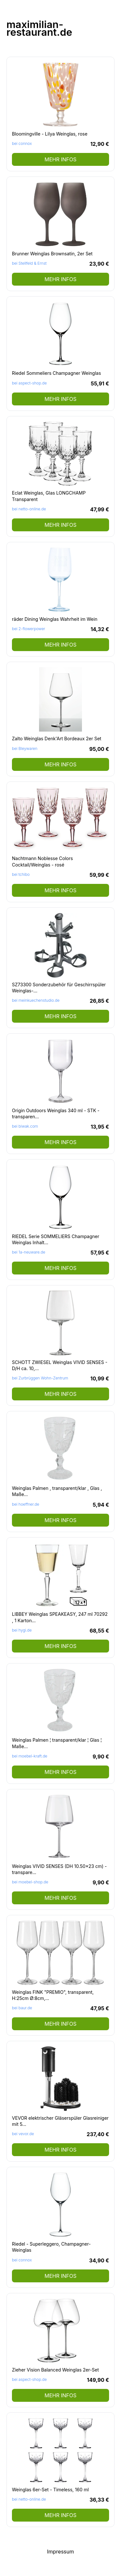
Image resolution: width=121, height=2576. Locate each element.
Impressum (60, 2551)
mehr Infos (60, 159)
